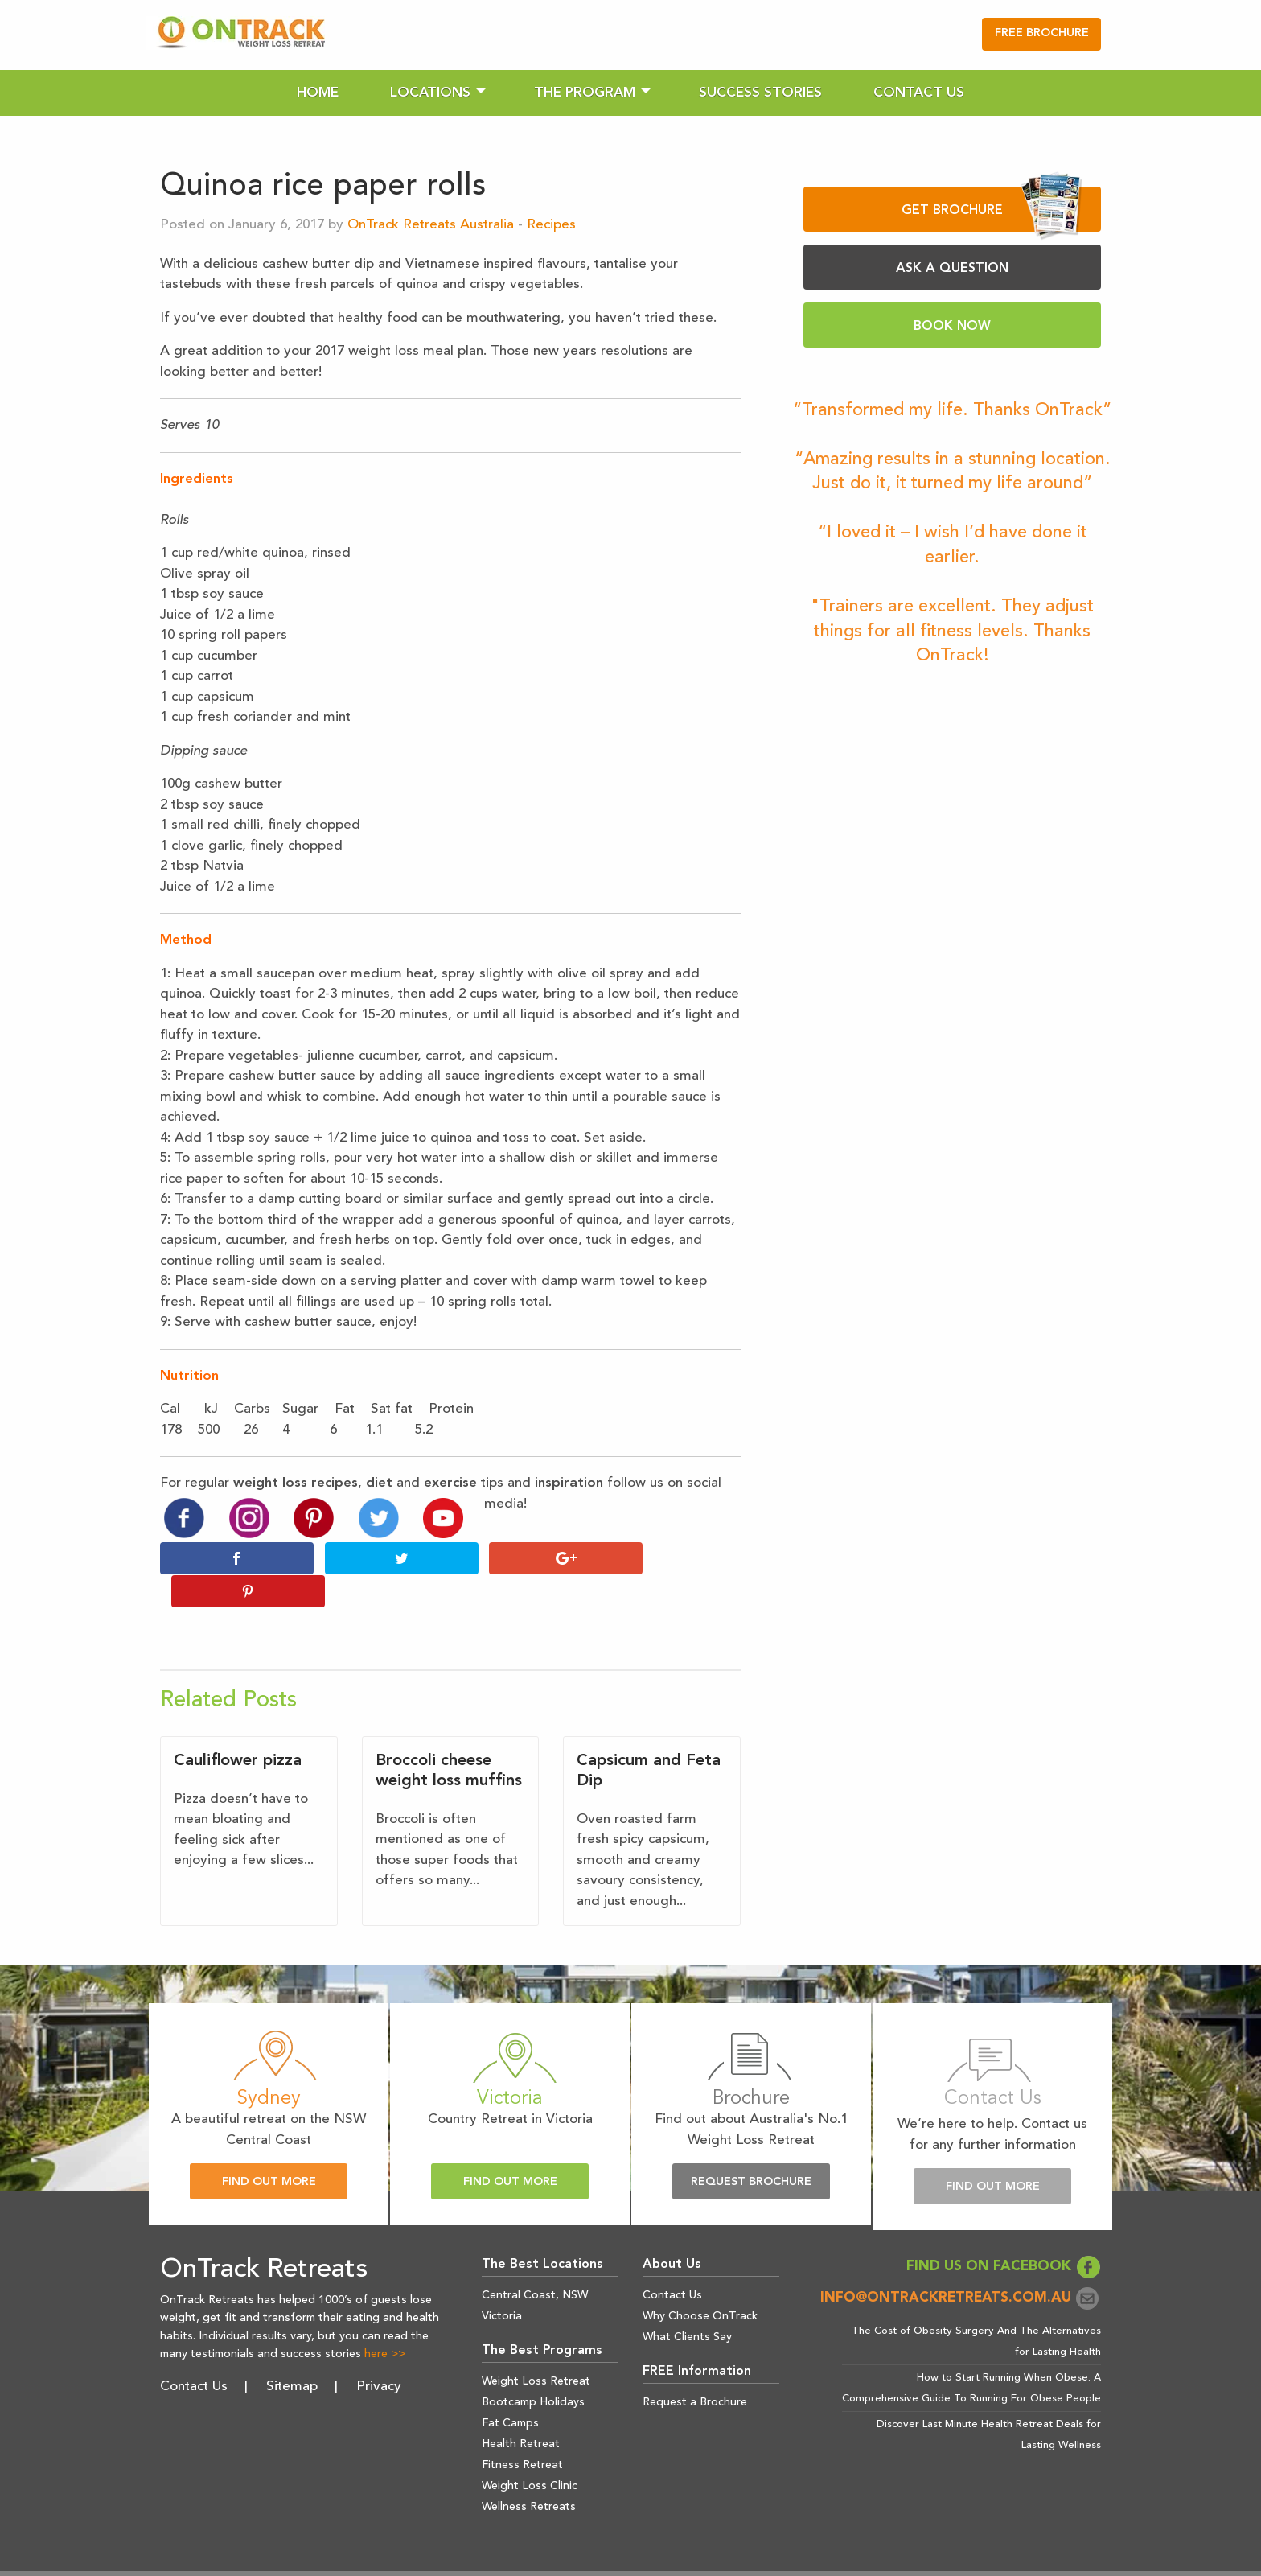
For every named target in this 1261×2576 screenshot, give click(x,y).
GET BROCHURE (992, 209)
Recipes (551, 225)
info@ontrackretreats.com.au (960, 2265)
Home (318, 93)
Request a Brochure (695, 2369)
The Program (584, 93)
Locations (430, 93)
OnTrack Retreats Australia (430, 225)
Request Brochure (751, 2149)
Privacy (378, 2353)
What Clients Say (687, 2304)
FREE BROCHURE (1042, 33)
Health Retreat (521, 2411)
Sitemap (292, 2353)
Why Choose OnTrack (700, 2283)
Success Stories (760, 93)
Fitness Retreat (522, 2432)
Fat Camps (510, 2390)
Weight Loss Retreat (536, 2348)
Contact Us (918, 93)
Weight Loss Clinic (529, 2453)
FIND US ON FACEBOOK (1003, 2234)
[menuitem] (318, 93)
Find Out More (269, 2149)
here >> (384, 2321)
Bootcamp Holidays (533, 2369)
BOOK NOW (952, 326)
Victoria (502, 2283)
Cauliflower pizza (238, 1728)
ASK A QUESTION (952, 268)
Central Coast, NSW (535, 2262)
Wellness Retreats (529, 2473)
